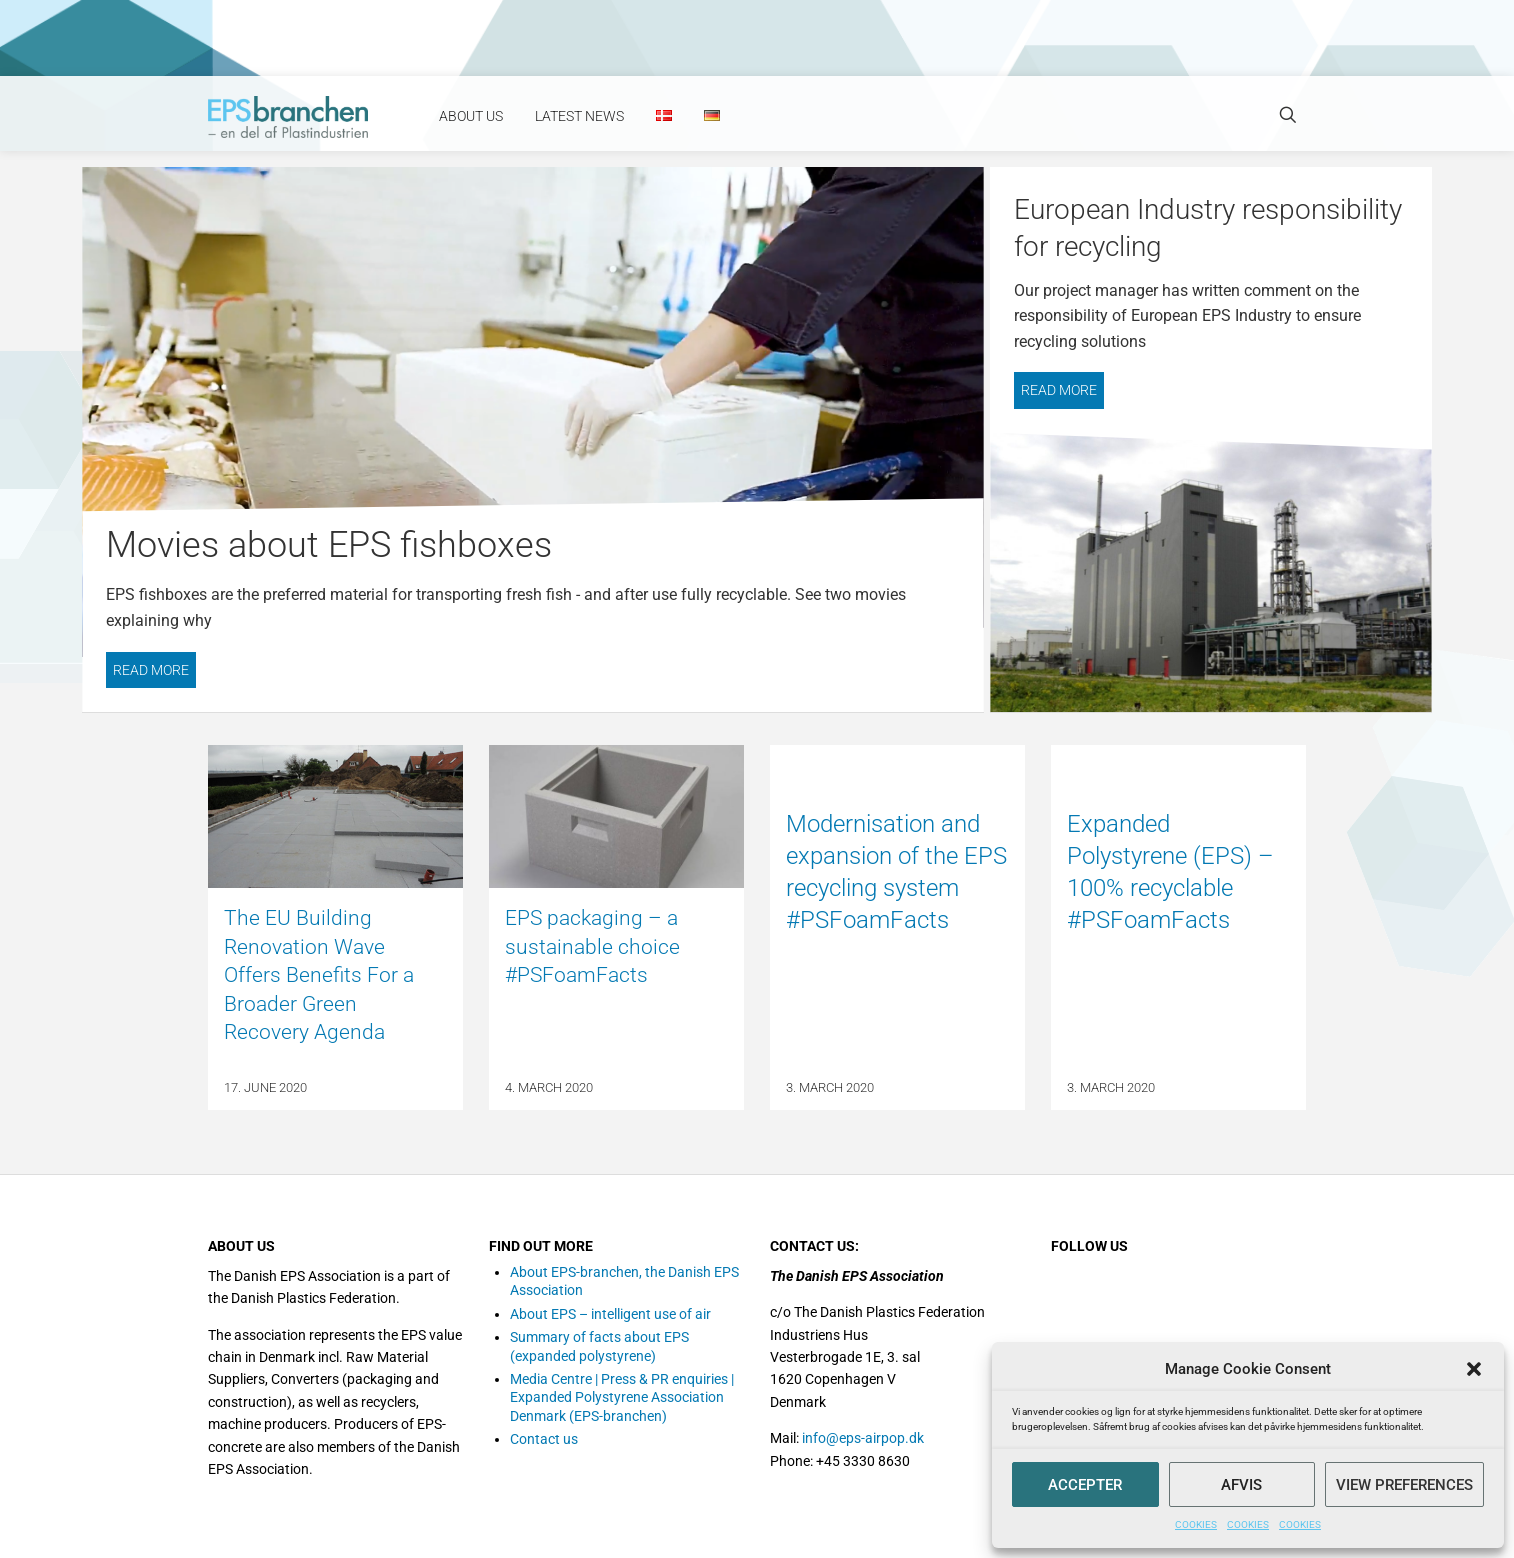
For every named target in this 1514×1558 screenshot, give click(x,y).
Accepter (1085, 1485)
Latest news (579, 116)
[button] (1474, 1369)
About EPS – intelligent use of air (610, 1314)
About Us (471, 116)
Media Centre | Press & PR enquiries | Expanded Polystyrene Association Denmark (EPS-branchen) (622, 1397)
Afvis (1241, 1485)
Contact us (544, 1439)
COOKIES (1196, 1524)
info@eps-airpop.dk (863, 1438)
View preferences (1404, 1485)
